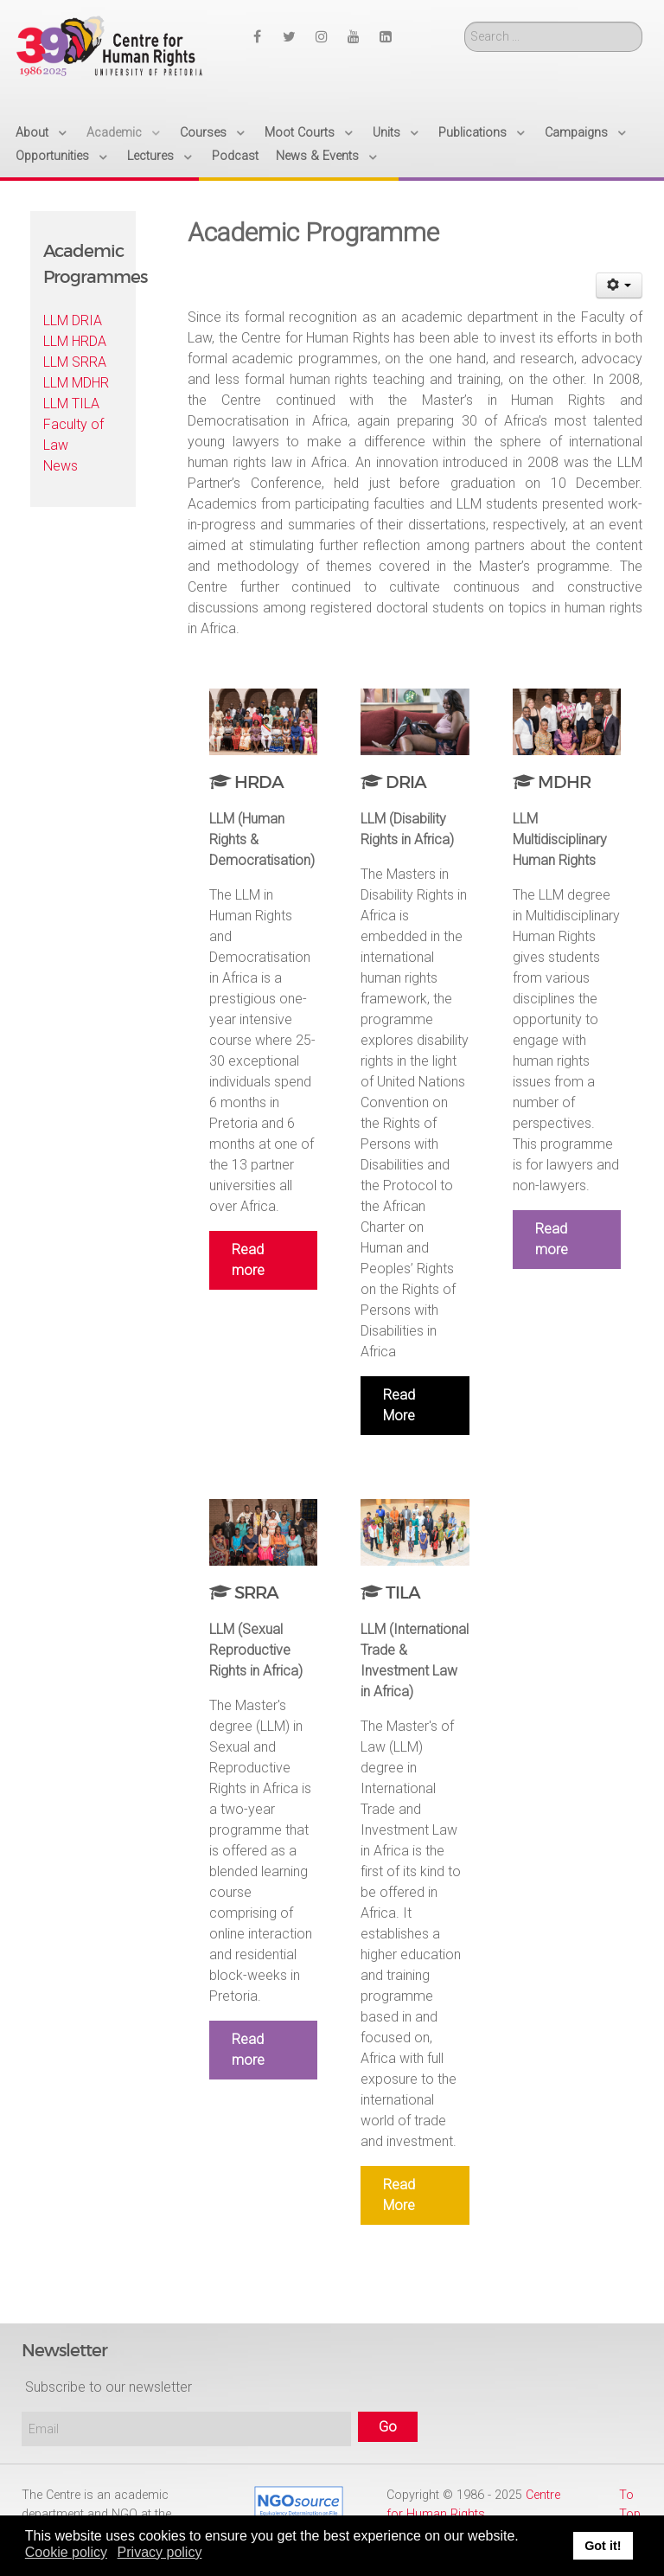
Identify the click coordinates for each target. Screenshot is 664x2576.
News (60, 466)
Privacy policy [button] (160, 2552)
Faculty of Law (73, 434)
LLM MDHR (76, 383)
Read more (248, 1259)
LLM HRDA (74, 341)
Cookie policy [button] (66, 2552)
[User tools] (619, 285)
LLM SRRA (74, 362)
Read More (399, 1405)
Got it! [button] (602, 2546)
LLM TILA (71, 403)
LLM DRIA (72, 320)
